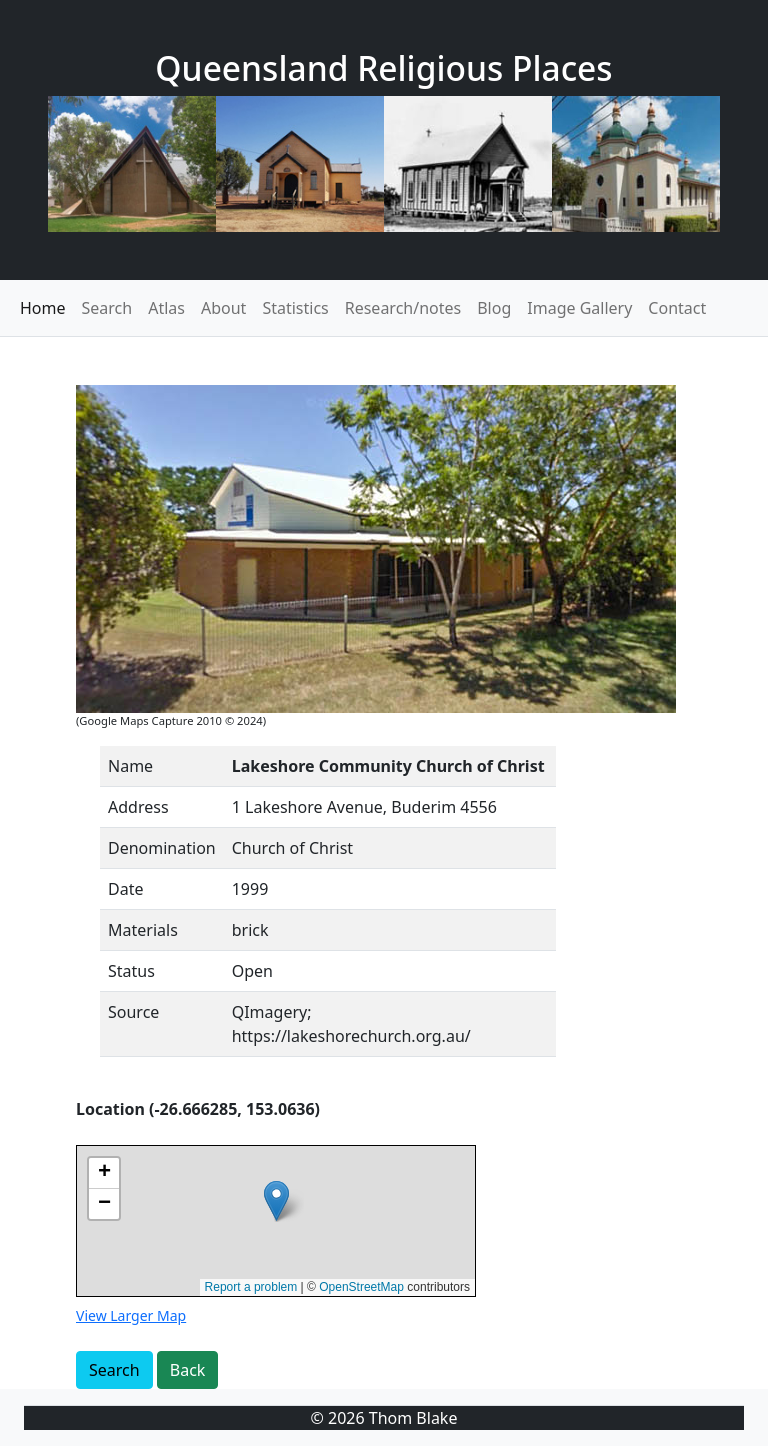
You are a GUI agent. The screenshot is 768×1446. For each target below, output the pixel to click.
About (223, 308)
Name (130, 766)
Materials (143, 930)
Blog (494, 308)
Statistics (295, 308)
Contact (677, 308)
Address (138, 807)
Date (125, 889)
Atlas (166, 308)
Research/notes (403, 308)
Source (133, 1012)
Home (43, 308)
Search (107, 308)
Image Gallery (579, 308)
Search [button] (114, 1370)
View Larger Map (131, 1315)
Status (131, 971)
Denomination (162, 848)
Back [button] (188, 1370)
